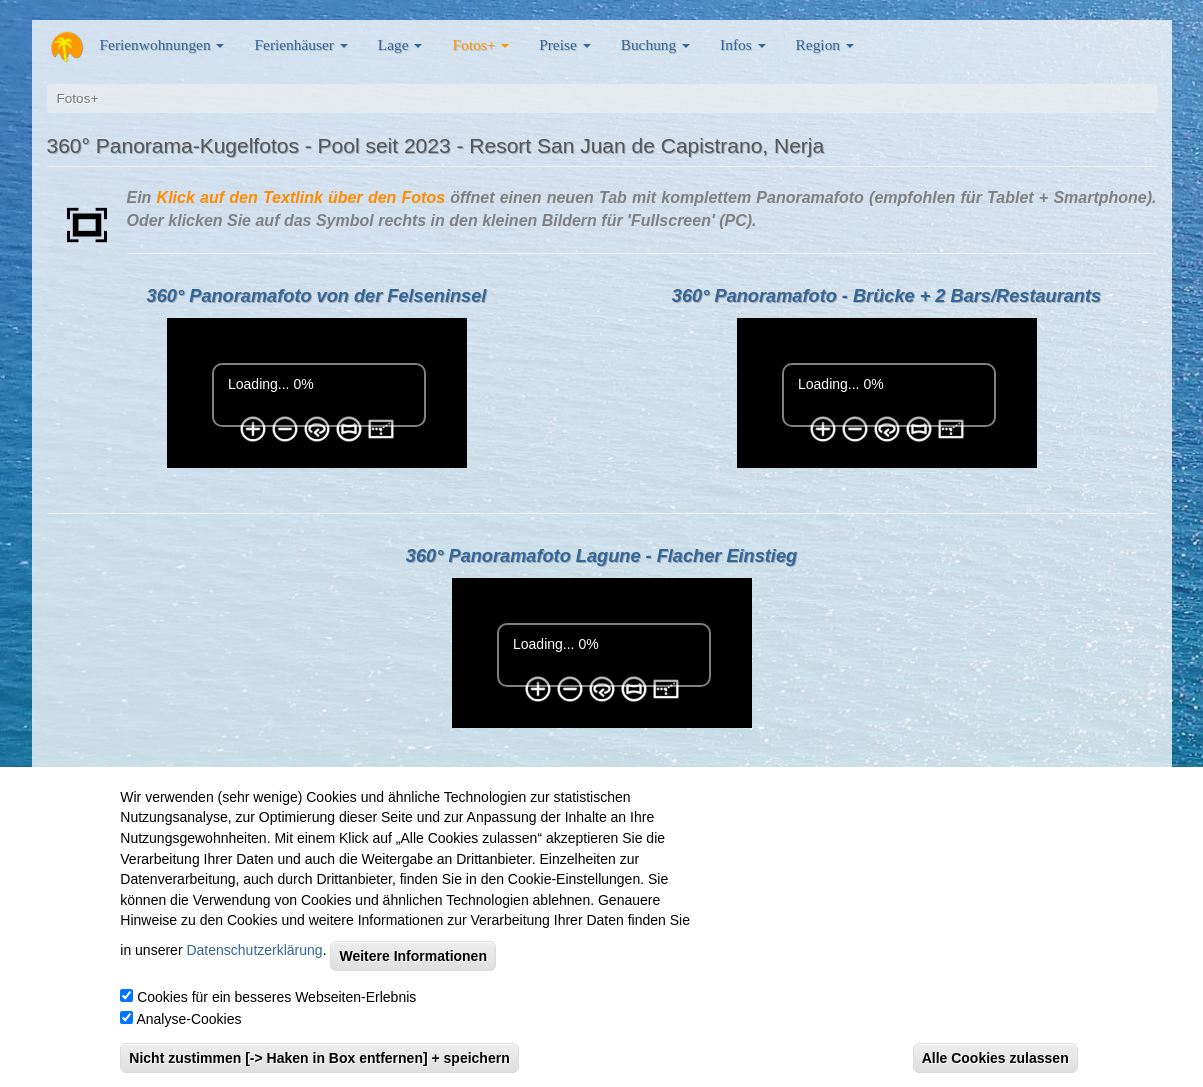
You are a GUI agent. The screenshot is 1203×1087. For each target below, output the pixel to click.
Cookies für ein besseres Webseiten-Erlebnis (276, 997)
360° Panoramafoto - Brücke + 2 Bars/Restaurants (886, 296)
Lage (400, 44)
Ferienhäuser (300, 44)
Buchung (655, 44)
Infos (742, 44)
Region (825, 44)
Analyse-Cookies (188, 1019)
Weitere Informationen (413, 956)
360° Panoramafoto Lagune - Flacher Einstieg (601, 556)
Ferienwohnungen (162, 44)
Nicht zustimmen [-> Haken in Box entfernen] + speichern (319, 1058)
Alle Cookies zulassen (995, 1058)
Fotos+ (480, 44)
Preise (564, 44)
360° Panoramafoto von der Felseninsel (317, 296)
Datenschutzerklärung (254, 950)
